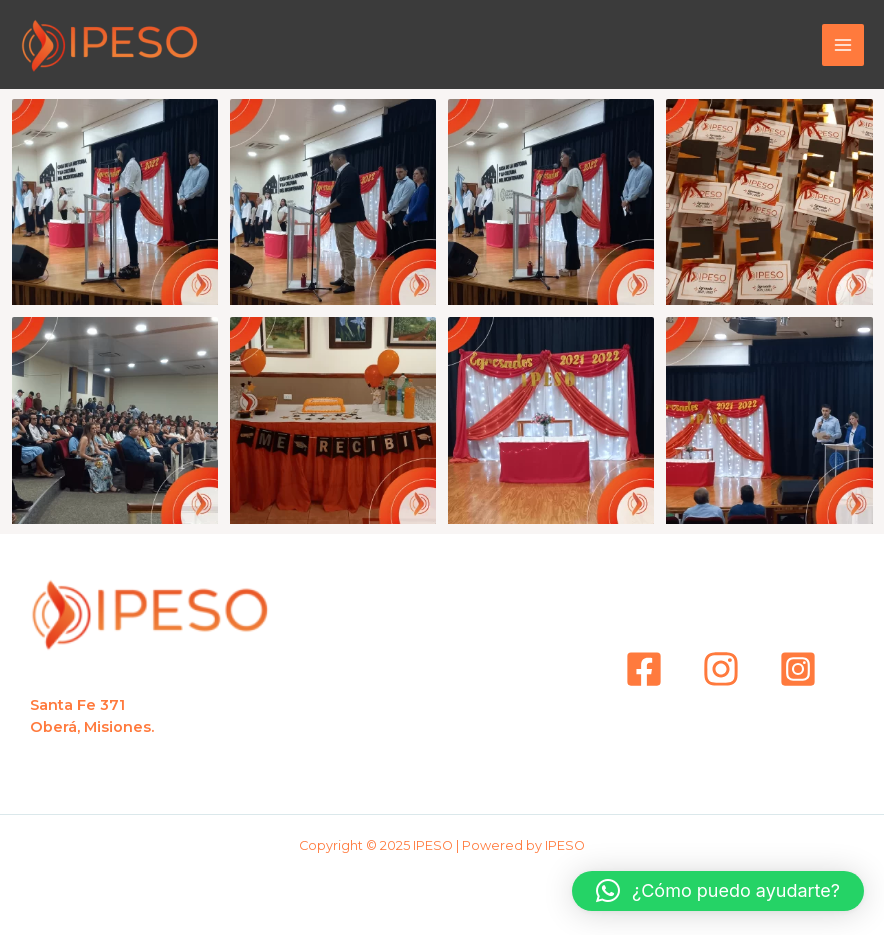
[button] (718, 891)
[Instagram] (798, 669)
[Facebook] (644, 669)
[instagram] (721, 669)
